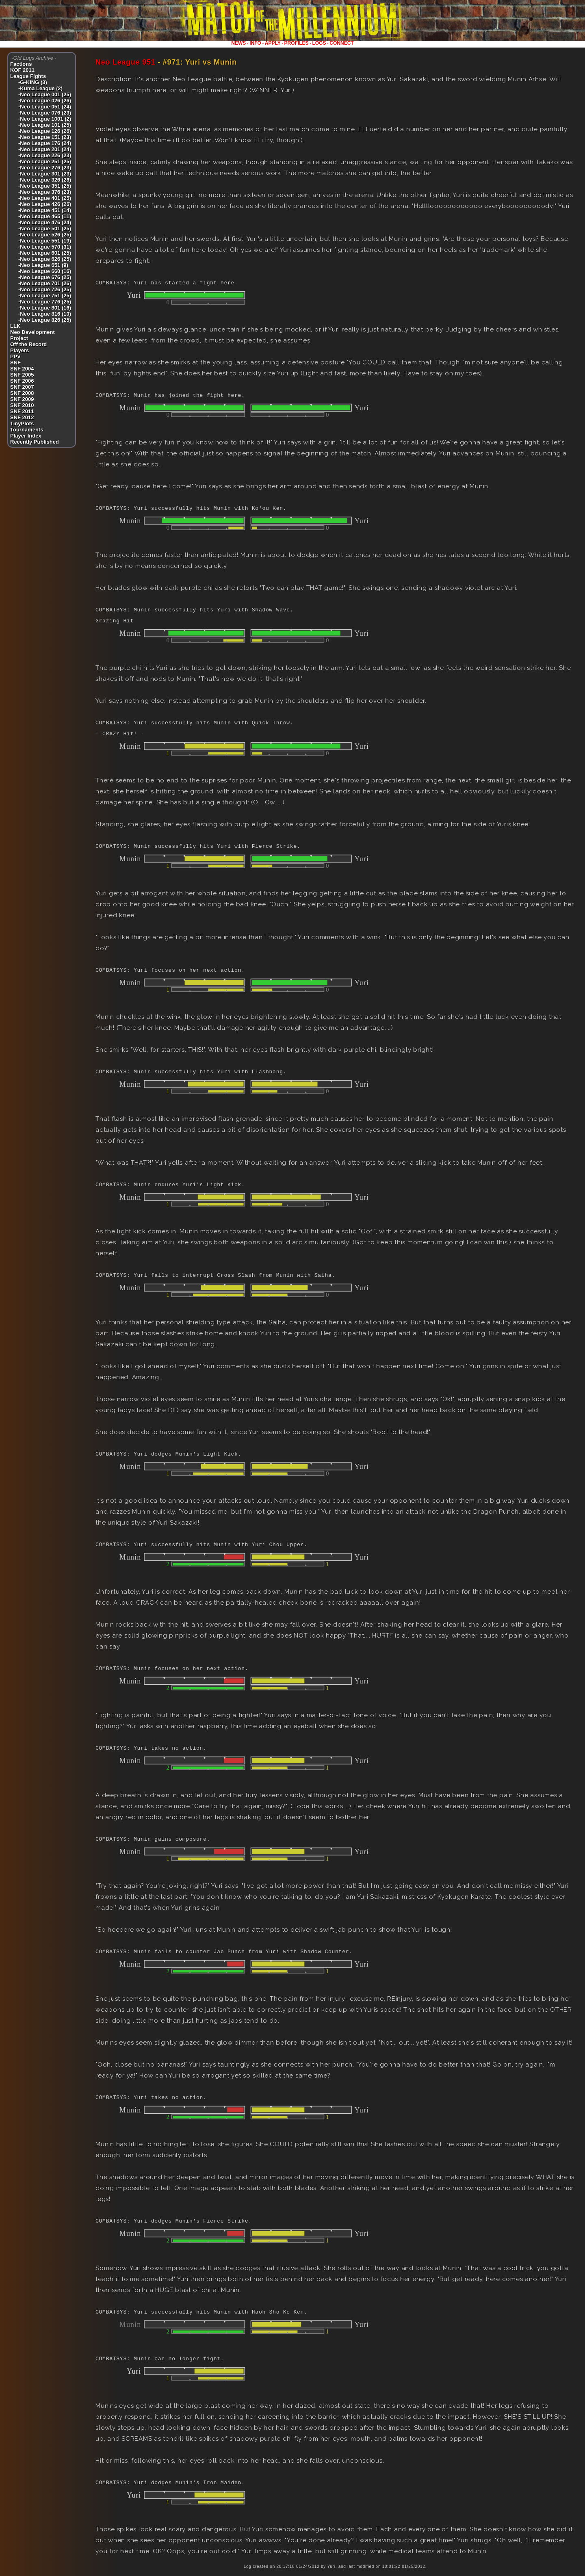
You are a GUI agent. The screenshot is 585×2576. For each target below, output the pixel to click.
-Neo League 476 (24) (44, 222)
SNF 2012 (22, 417)
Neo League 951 (125, 62)
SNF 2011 (22, 411)
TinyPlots (22, 423)
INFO (255, 43)
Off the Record (28, 344)
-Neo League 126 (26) (44, 131)
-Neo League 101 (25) (44, 125)
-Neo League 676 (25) (44, 277)
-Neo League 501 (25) (44, 228)
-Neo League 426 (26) (44, 204)
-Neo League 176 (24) (44, 143)
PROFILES (296, 43)
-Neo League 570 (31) (44, 247)
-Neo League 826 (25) (44, 320)
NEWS (238, 43)
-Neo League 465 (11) (44, 216)
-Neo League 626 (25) (44, 259)
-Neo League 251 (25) (44, 161)
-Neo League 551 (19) (44, 241)
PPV (15, 356)
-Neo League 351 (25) (44, 186)
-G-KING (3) (32, 82)
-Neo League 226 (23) (44, 155)
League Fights (28, 76)
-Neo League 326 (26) (44, 180)
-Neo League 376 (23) (44, 192)
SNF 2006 (22, 381)
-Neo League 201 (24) (44, 149)
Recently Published (34, 442)
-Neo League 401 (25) (44, 198)
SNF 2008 (22, 393)
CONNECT (341, 43)
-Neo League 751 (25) (44, 295)
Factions (21, 64)
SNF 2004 (22, 369)
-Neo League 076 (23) (44, 113)
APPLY (273, 43)
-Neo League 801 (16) (44, 308)
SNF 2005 (22, 375)
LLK (15, 326)
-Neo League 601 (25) (44, 253)
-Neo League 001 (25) (44, 94)
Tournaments (26, 430)
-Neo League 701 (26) (44, 283)
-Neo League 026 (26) (44, 100)
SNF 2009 (22, 399)
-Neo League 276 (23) (44, 168)
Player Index (25, 436)
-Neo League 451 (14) (44, 210)
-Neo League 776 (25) (44, 302)
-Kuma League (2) (40, 88)
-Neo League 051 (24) (44, 107)
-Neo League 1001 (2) (44, 119)
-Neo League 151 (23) (44, 137)
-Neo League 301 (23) (44, 174)
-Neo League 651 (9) (43, 265)
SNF (15, 363)
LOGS (319, 43)
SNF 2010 (22, 405)
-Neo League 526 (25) (44, 235)
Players (19, 350)
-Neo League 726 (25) (44, 289)
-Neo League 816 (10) (44, 314)
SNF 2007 (22, 387)
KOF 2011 (22, 70)
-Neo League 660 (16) (44, 271)
